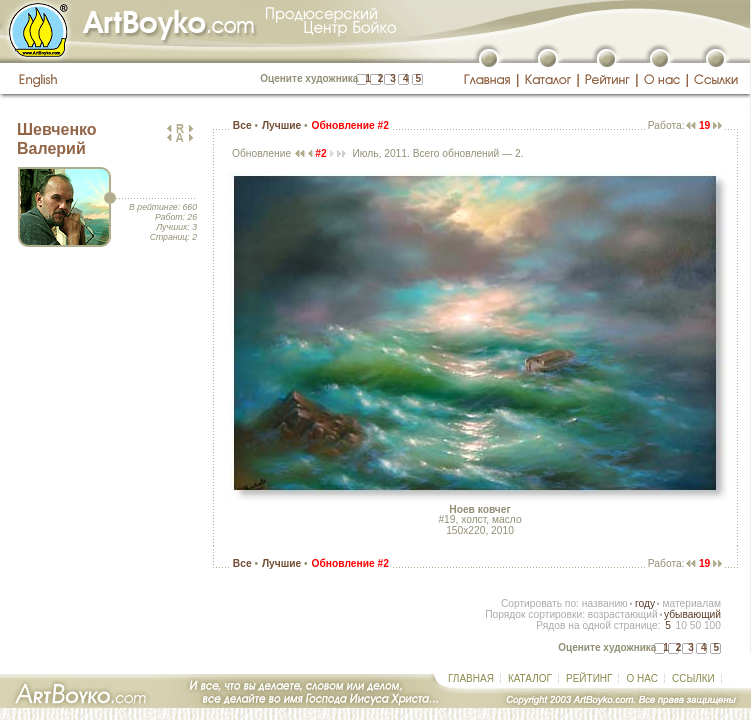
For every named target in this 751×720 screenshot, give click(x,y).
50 (695, 625)
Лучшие (281, 125)
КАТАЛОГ (530, 678)
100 (712, 625)
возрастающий (623, 614)
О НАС (641, 678)
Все (242, 125)
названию (605, 603)
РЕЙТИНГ (589, 678)
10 (680, 625)
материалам (691, 603)
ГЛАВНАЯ (471, 678)
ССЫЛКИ (693, 678)
